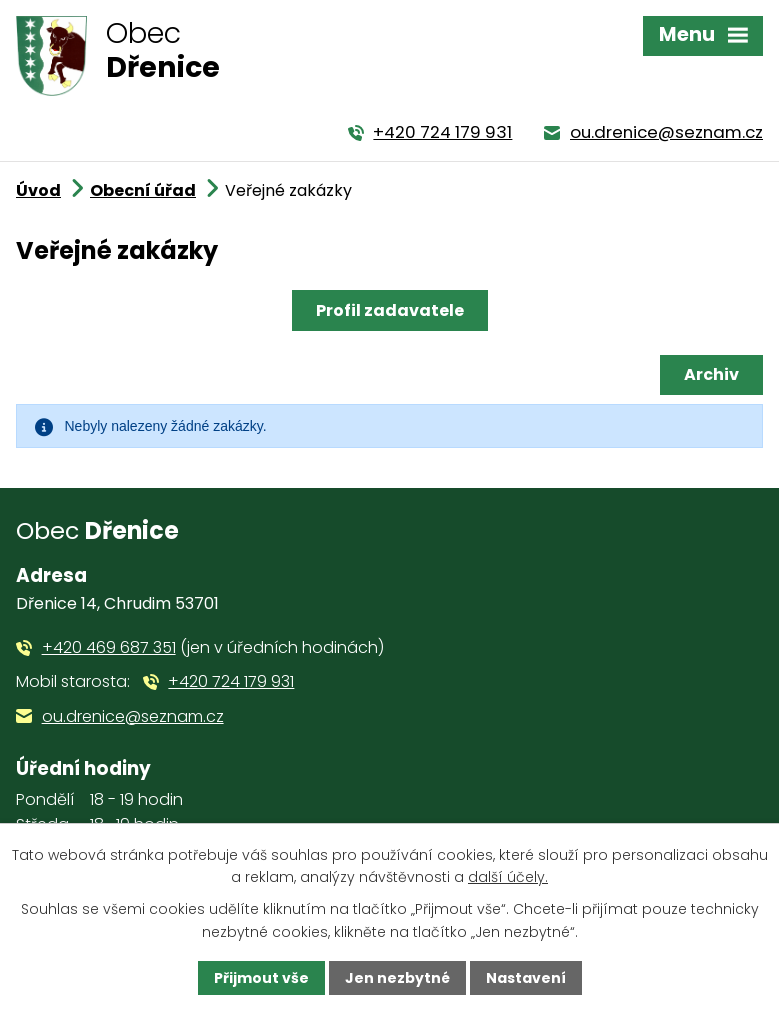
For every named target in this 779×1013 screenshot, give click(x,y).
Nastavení (526, 978)
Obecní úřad (143, 190)
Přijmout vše (261, 978)
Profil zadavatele (390, 310)
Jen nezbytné (397, 978)
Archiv (711, 374)
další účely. (508, 877)
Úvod (38, 190)
